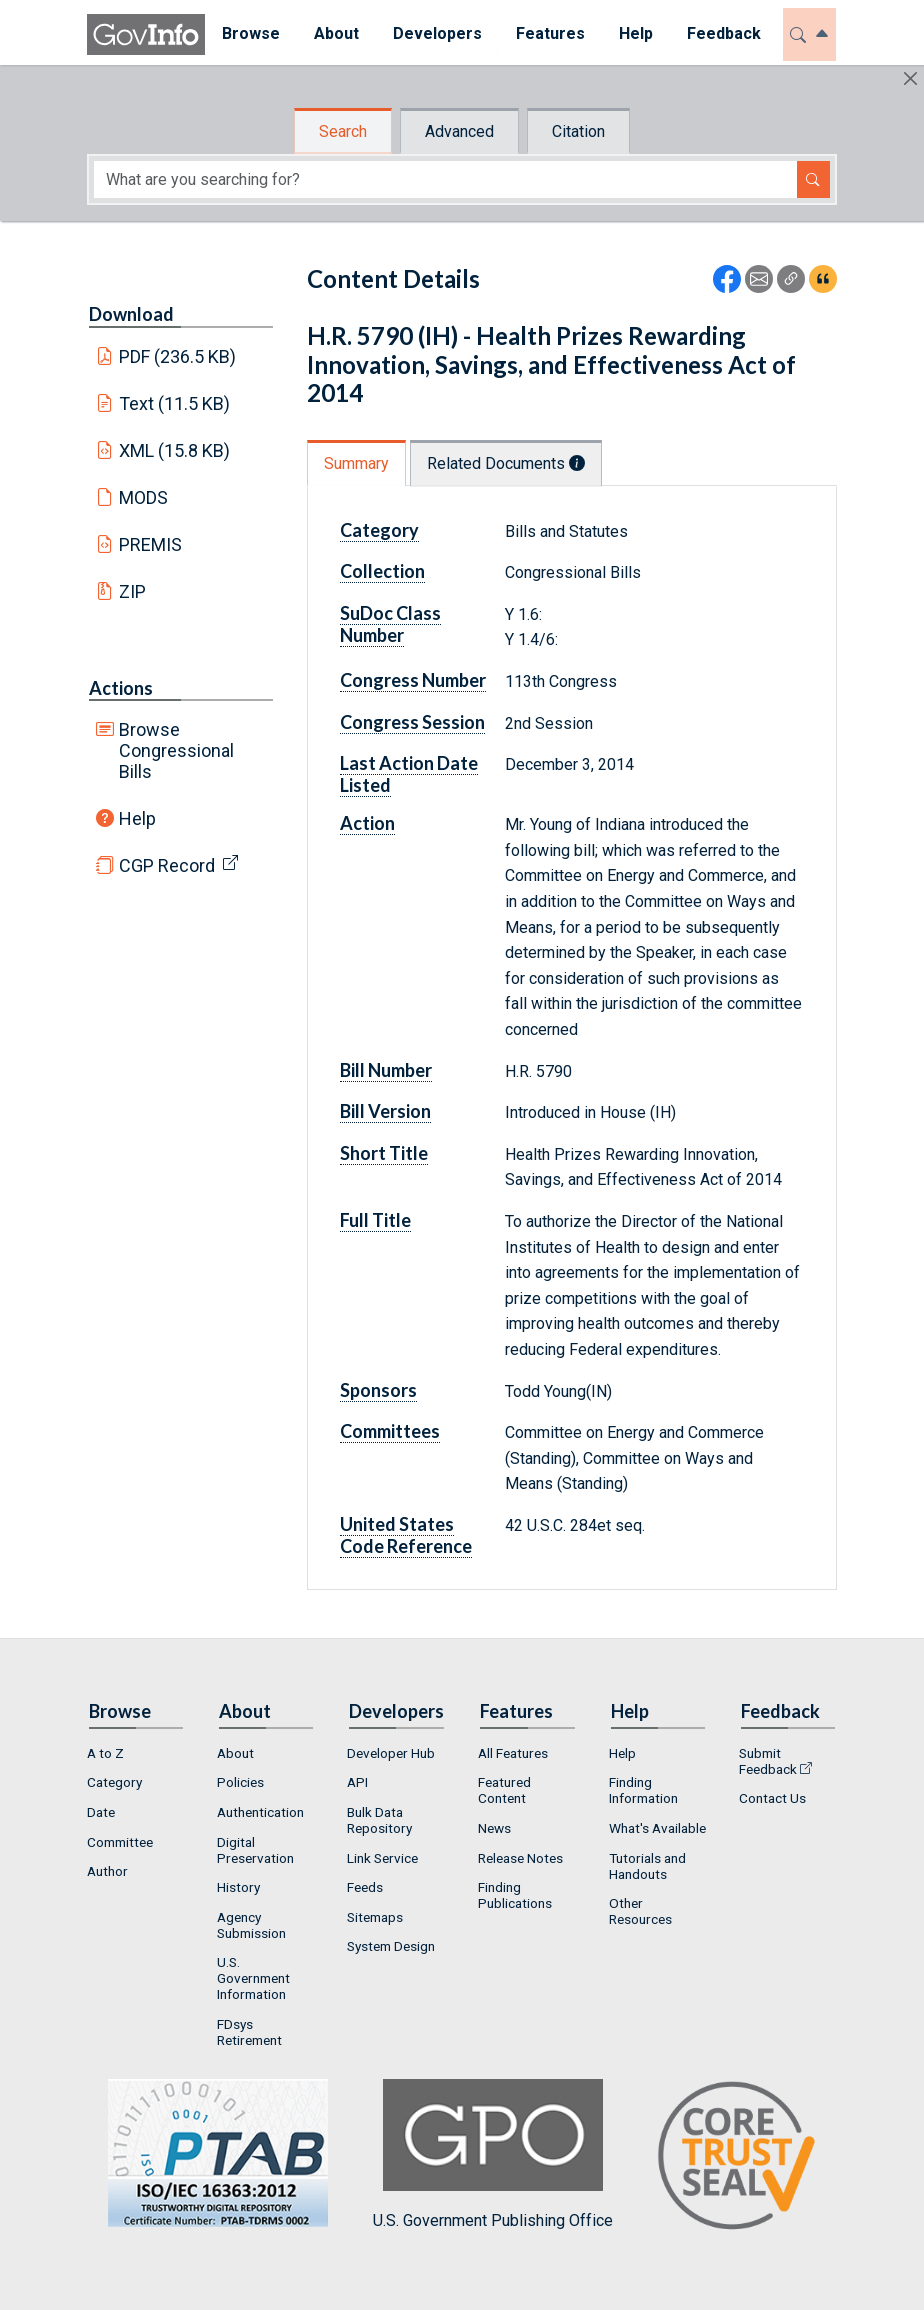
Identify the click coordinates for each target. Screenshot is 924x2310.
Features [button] (550, 33)
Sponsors (378, 1390)
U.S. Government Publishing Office (493, 2154)
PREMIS (150, 544)
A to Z (105, 1753)
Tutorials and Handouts (647, 1866)
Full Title (375, 1220)
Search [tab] (343, 131)
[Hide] (910, 78)
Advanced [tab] (459, 131)
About (235, 1753)
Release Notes (520, 1858)
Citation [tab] (578, 131)
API (357, 1782)
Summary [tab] (356, 463)
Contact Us (772, 1798)
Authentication (260, 1812)
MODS (143, 497)
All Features (513, 1753)
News (494, 1828)
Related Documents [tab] (506, 463)
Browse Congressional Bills (176, 750)
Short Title (384, 1153)
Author (107, 1871)
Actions (121, 688)
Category (379, 530)
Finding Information (643, 1790)
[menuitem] (251, 34)
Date (101, 1812)
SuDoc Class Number (390, 624)
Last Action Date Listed (409, 774)
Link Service (382, 1858)
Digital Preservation (255, 1850)
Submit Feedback (768, 1761)
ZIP (132, 591)
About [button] (336, 33)
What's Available (657, 1828)
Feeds (365, 1887)
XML (175, 450)
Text (175, 403)
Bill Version (385, 1111)
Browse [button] (251, 33)
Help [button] (636, 33)
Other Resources (640, 1911)
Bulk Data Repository (379, 1820)
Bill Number (386, 1070)
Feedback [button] (724, 33)
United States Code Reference (406, 1535)
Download (131, 314)
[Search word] (445, 179)
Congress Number (413, 680)
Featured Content (504, 1790)
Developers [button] (437, 33)
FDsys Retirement (249, 2032)
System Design (391, 1946)
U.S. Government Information (253, 1978)
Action (367, 823)
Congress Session (412, 722)
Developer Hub (391, 1753)
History (238, 1887)
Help (137, 818)
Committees (390, 1431)
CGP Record (167, 865)
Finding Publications (515, 1895)
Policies (240, 1782)
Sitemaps (375, 1917)
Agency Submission (251, 1925)
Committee (120, 1842)
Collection (382, 571)
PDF (178, 356)
